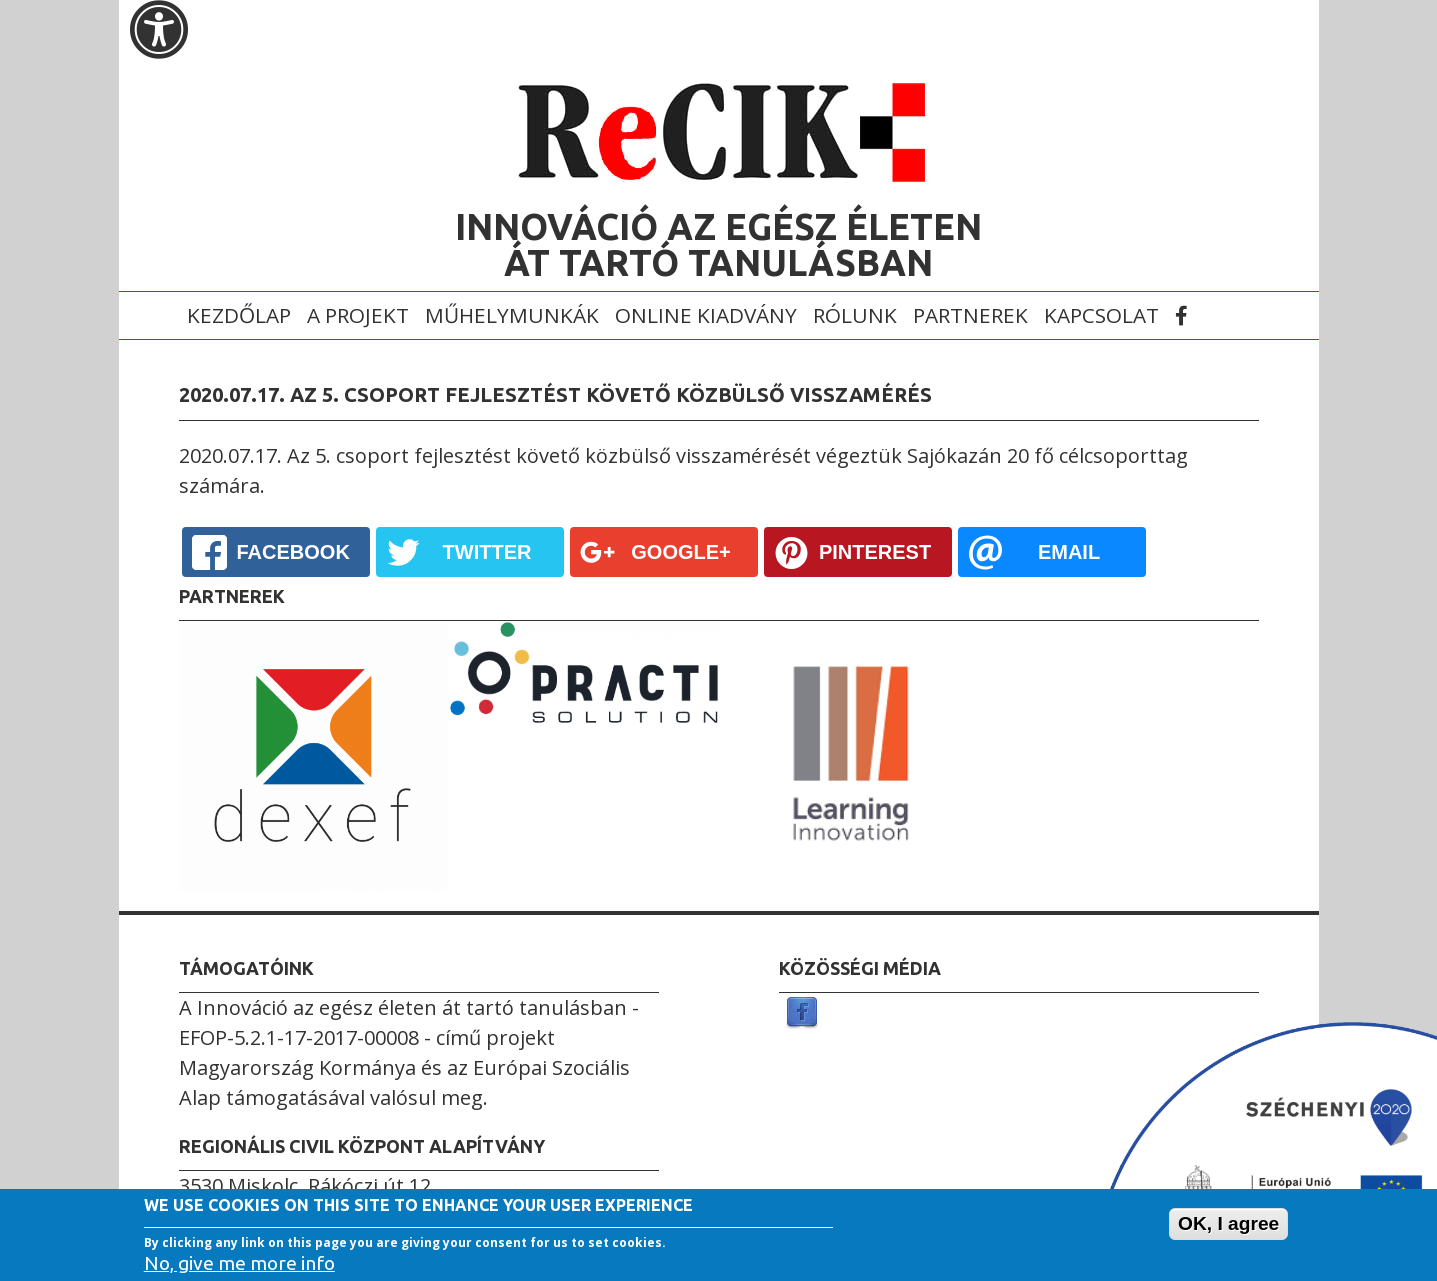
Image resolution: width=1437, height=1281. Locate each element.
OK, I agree (1228, 1224)
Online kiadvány (706, 315)
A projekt (358, 315)
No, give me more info (239, 1263)
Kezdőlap (239, 315)
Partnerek (970, 315)
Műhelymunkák (512, 315)
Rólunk (855, 315)
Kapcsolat (1101, 315)
